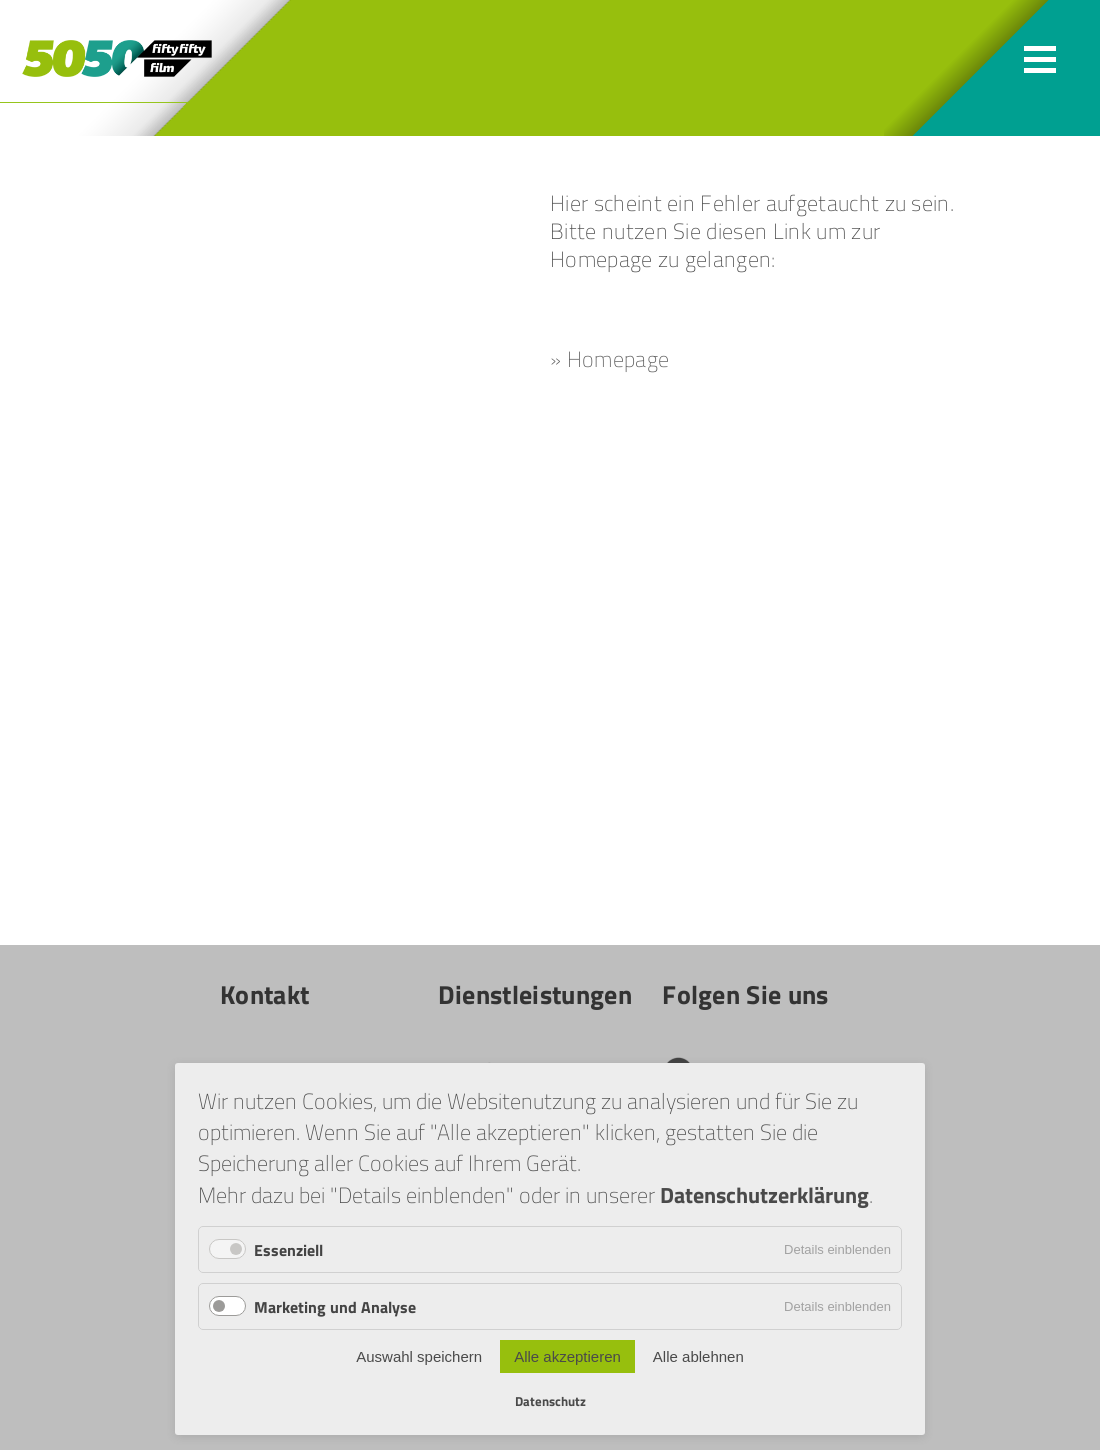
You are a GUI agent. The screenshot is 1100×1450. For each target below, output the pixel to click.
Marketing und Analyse (335, 1306)
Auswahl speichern (419, 1356)
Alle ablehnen (698, 1356)
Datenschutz (550, 1401)
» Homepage (609, 358)
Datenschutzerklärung (764, 1194)
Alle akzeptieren (567, 1356)
